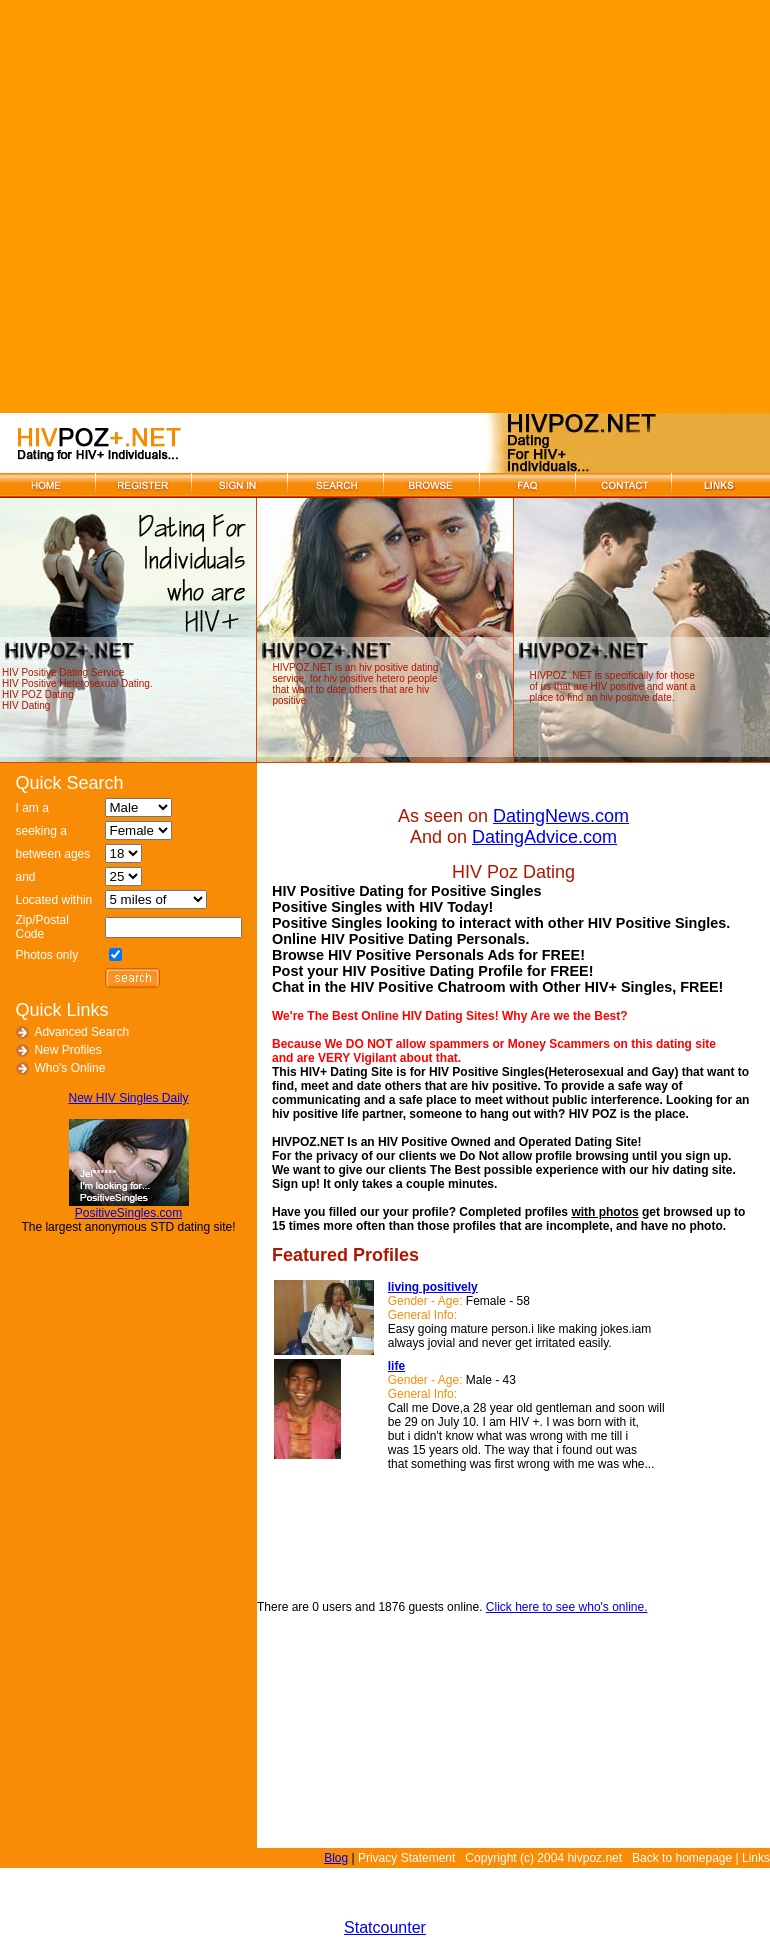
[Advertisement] (206, 206)
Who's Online (69, 1068)
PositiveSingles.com (128, 1213)
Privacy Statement (406, 1858)
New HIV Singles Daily (128, 1098)
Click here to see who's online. (567, 1607)
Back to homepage (682, 1858)
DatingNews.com (561, 816)
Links (756, 1858)
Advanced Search (81, 1032)
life (396, 1366)
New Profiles (67, 1050)
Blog (336, 1858)
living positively (433, 1287)
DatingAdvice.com (544, 837)
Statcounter (385, 1927)
